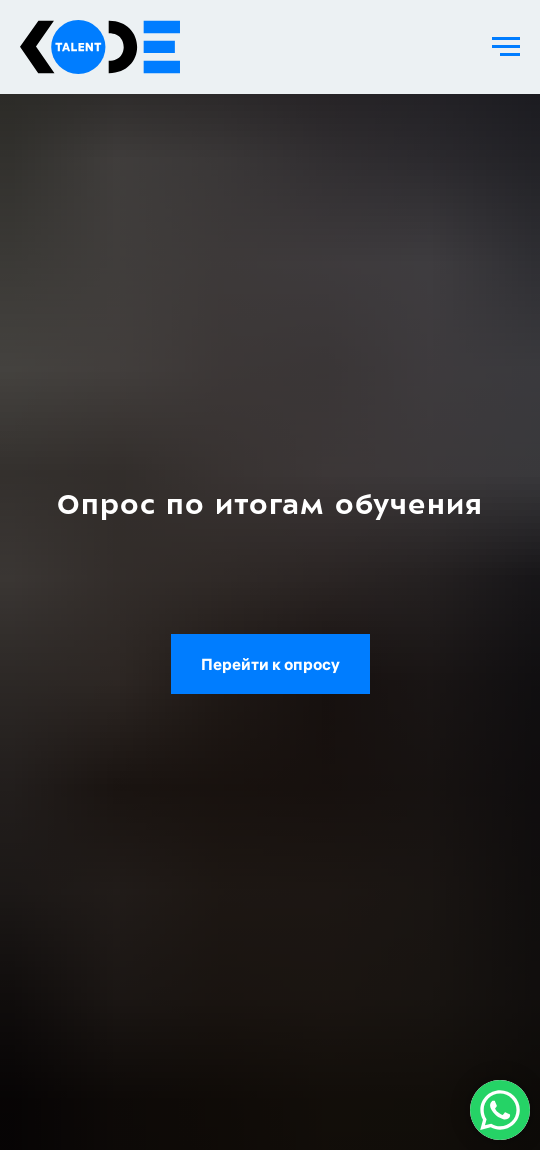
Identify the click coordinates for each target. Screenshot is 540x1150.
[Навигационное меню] (506, 47)
